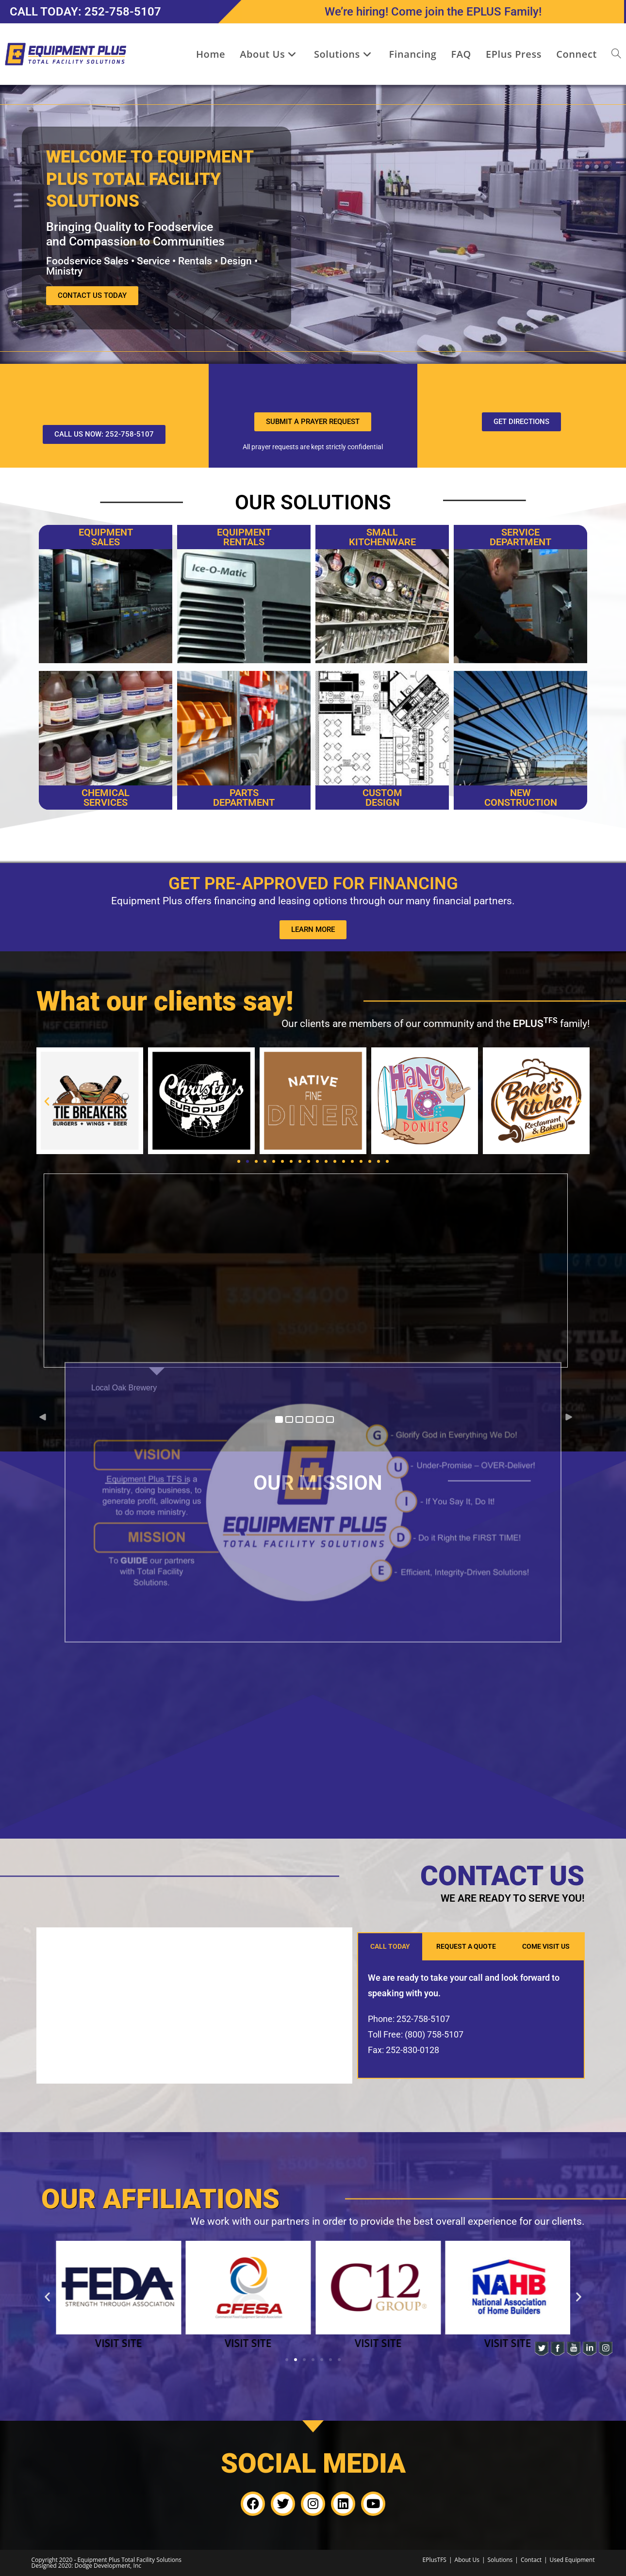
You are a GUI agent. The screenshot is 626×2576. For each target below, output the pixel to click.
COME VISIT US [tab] (546, 1946)
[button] (46, 1101)
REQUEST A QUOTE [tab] (466, 1946)
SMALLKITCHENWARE (382, 537)
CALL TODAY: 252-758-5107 (85, 11)
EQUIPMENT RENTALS (244, 537)
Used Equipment (572, 2560)
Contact (531, 2560)
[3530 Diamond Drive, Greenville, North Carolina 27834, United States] (194, 2005)
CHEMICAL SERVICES (106, 797)
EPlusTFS (434, 2560)
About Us (467, 2560)
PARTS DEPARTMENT (244, 797)
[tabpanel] (471, 2019)
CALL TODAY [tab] (390, 1946)
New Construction (520, 797)
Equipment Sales (106, 537)
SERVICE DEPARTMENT (520, 537)
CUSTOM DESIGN (382, 797)
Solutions (500, 2560)
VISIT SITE (118, 2343)
